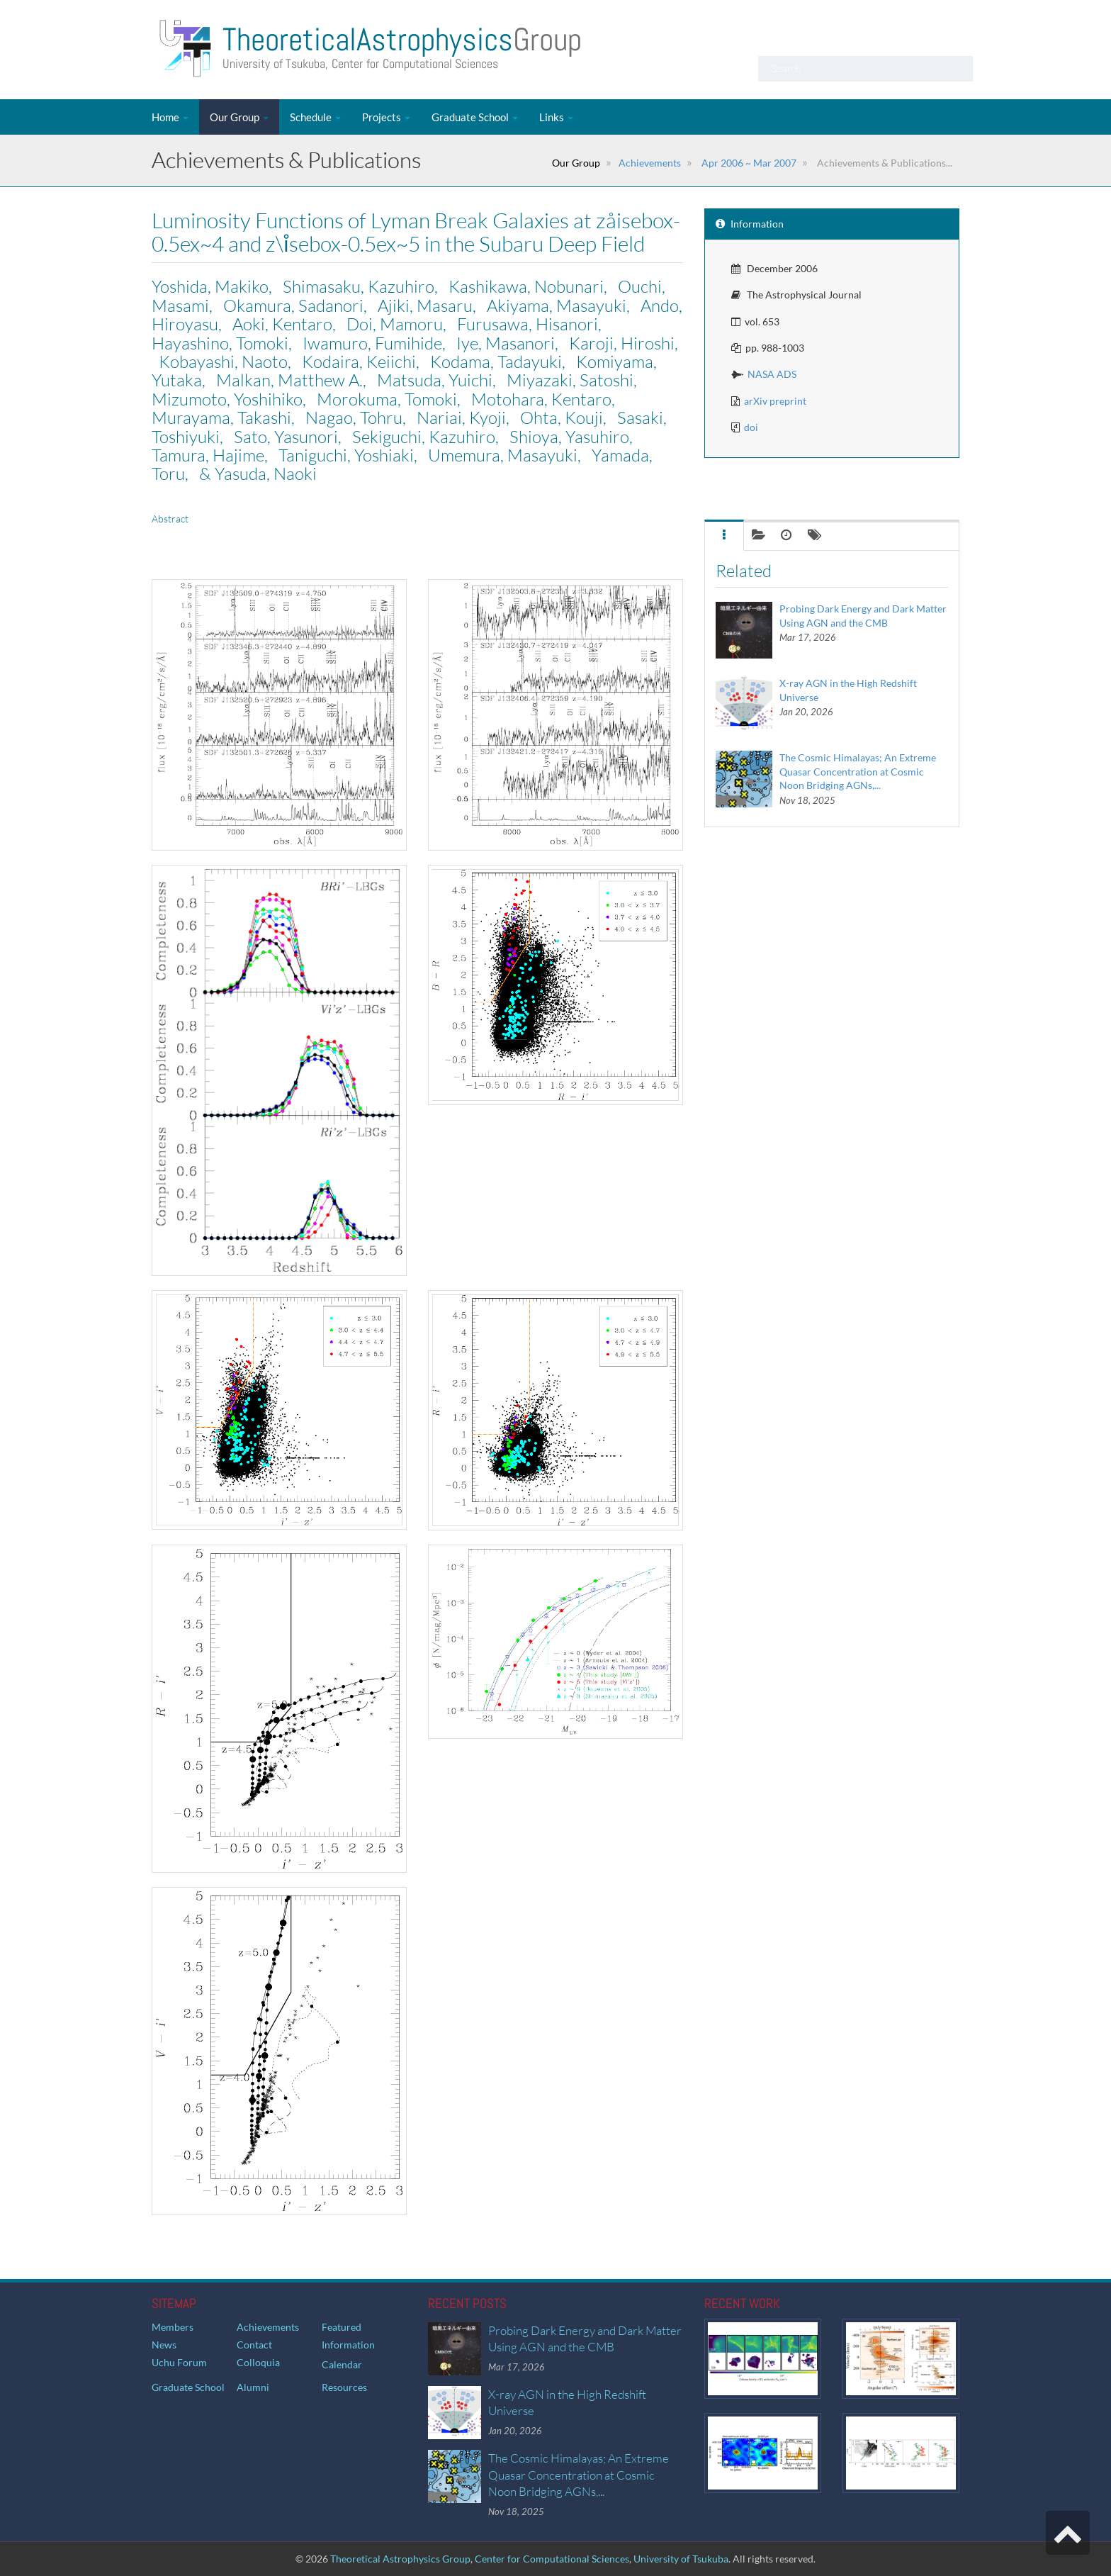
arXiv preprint (775, 401)
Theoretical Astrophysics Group (400, 2559)
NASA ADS (772, 374)
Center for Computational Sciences (552, 2559)
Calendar (342, 2364)
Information (348, 2345)
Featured (341, 2327)
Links (556, 117)
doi (751, 427)
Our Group (239, 117)
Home (170, 117)
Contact (254, 2345)
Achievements (650, 163)
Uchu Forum (179, 2362)
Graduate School (475, 117)
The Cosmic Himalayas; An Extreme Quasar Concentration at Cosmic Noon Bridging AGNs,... (857, 771)
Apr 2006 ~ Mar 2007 (747, 163)
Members (172, 2327)
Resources (344, 2387)
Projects (386, 117)
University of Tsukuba (680, 2559)
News (164, 2345)
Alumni (253, 2387)
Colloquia (258, 2362)
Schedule (315, 117)
